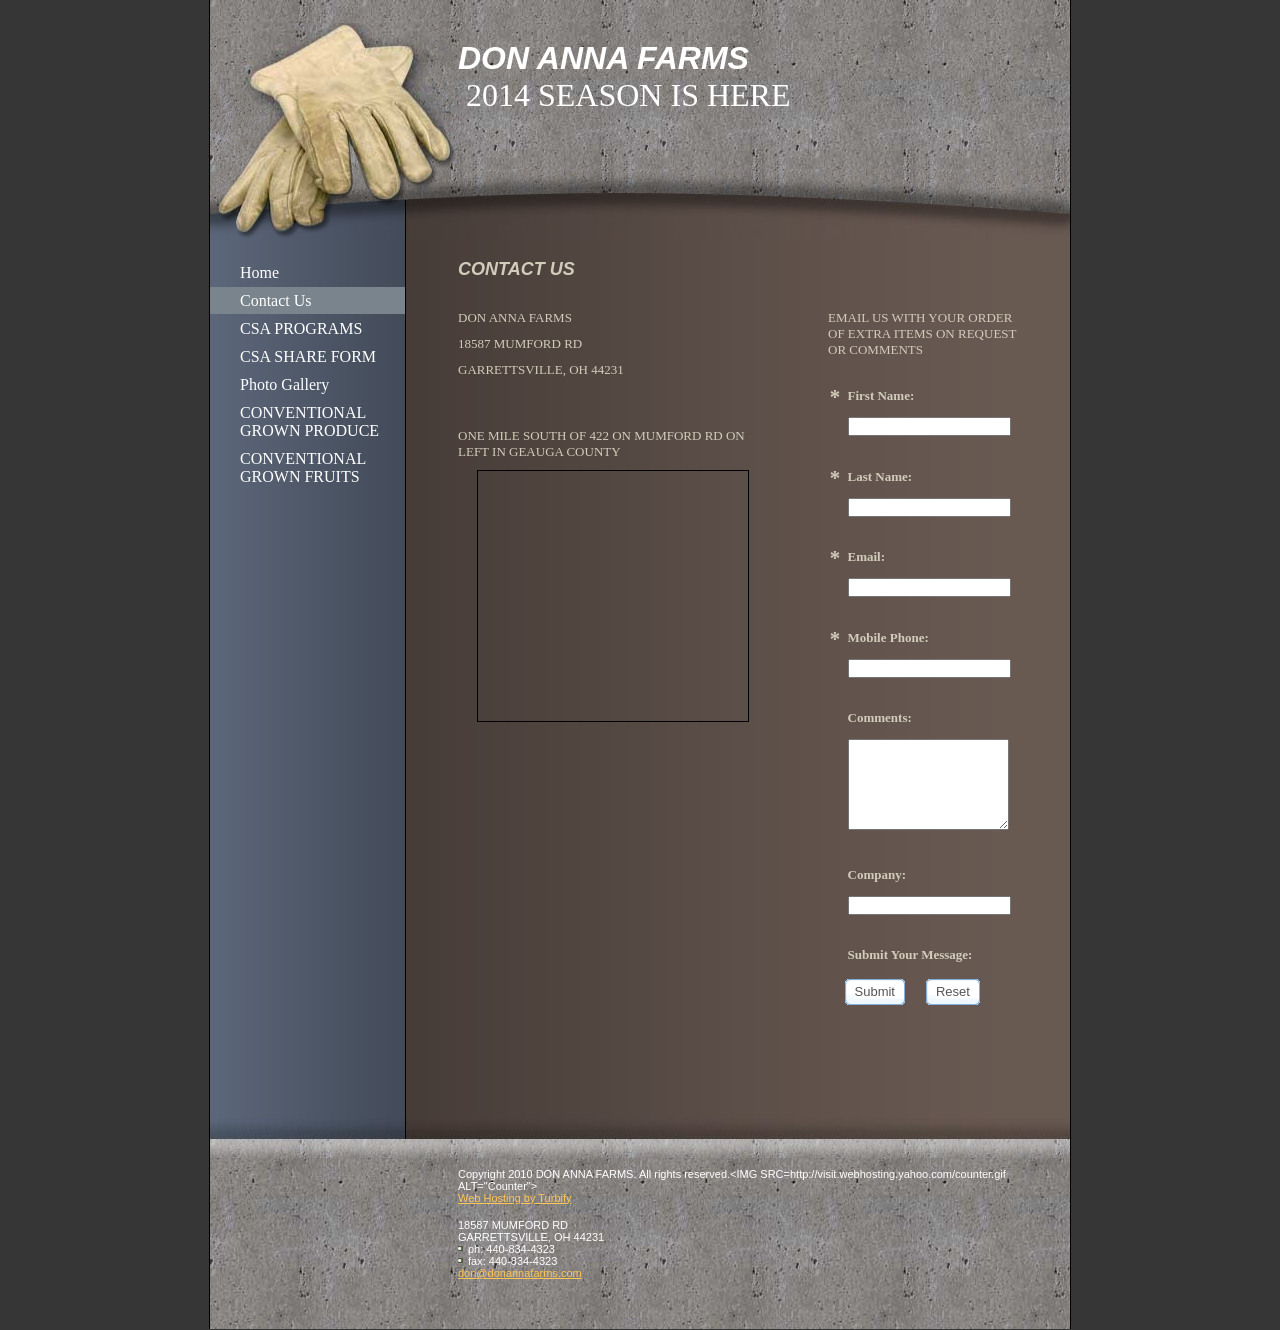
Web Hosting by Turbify (515, 1198)
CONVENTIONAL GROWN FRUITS (303, 467)
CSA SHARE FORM (308, 356)
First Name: (881, 395)
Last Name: (880, 476)
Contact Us (276, 300)
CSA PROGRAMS (301, 328)
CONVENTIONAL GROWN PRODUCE (309, 421)
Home (259, 272)
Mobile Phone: (888, 637)
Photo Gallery (284, 384)
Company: (877, 874)
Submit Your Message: (910, 954)
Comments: (880, 717)
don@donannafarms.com (520, 1273)
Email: (867, 556)
